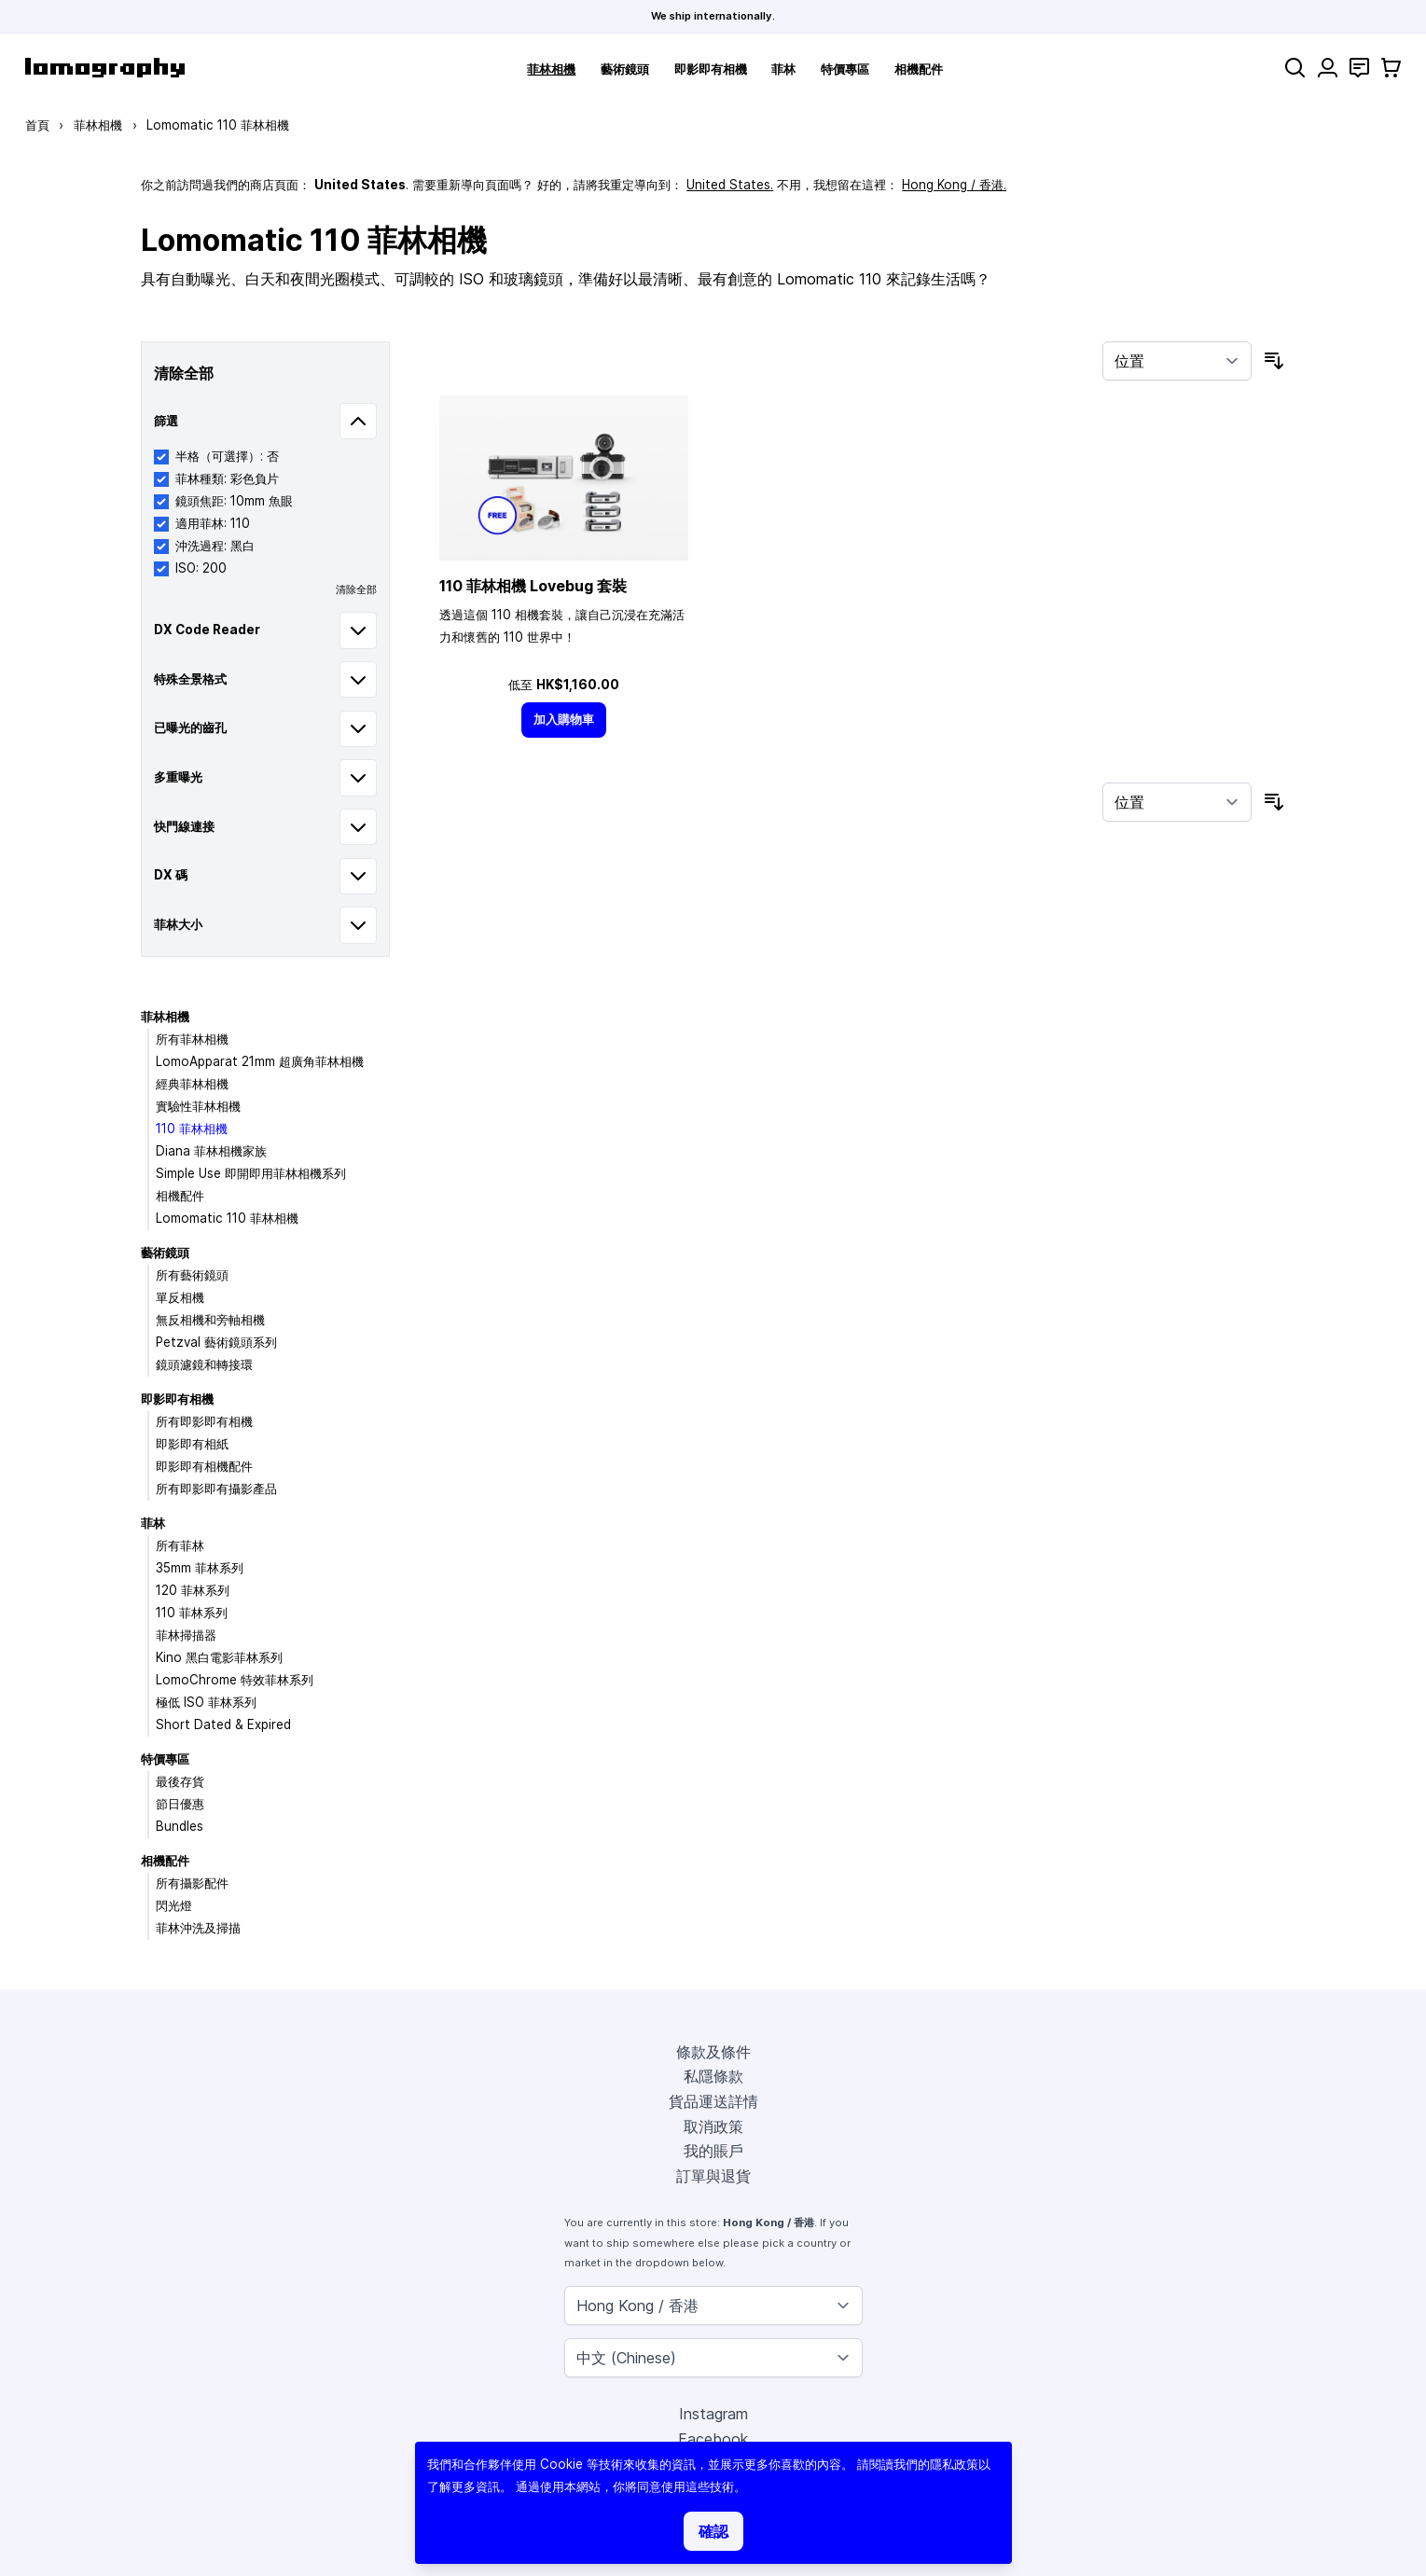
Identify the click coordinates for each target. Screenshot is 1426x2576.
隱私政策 (954, 2464)
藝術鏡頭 (625, 69)
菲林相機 (551, 69)
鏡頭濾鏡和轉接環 (204, 1364)
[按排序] (1177, 361)
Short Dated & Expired (223, 1724)
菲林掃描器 (186, 1634)
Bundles (179, 1826)
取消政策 (713, 2126)
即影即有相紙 (192, 1443)
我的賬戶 (713, 2150)
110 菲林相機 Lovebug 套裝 (533, 585)
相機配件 (918, 69)
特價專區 (845, 69)
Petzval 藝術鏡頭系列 (216, 1342)
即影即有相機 (710, 69)
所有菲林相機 (192, 1039)
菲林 (783, 69)
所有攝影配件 (192, 1883)
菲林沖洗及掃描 (198, 1927)
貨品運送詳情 (713, 2101)
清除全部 (356, 589)
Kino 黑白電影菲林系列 (219, 1657)
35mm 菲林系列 (199, 1567)
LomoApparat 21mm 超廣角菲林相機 (260, 1061)
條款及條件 (713, 2052)
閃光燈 (174, 1905)
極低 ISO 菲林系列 (206, 1702)
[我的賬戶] (1327, 67)
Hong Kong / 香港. (954, 184)
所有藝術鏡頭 (192, 1274)
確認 (713, 2531)
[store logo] (105, 67)
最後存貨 (180, 1781)
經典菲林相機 (192, 1083)
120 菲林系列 (192, 1590)
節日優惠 (180, 1803)
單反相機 (180, 1297)
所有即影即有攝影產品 (216, 1488)
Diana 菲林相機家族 (211, 1150)
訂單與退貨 (713, 2176)
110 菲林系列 (192, 1612)
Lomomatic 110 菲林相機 (227, 1218)
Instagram (713, 2413)
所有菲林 (180, 1545)
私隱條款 (713, 2076)
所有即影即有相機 (204, 1421)
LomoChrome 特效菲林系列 (234, 1679)
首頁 (37, 125)
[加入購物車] (564, 719)
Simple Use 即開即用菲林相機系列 (251, 1173)
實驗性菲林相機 (198, 1106)
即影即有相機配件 (204, 1466)
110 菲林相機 (192, 1128)
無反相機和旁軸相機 (210, 1319)
